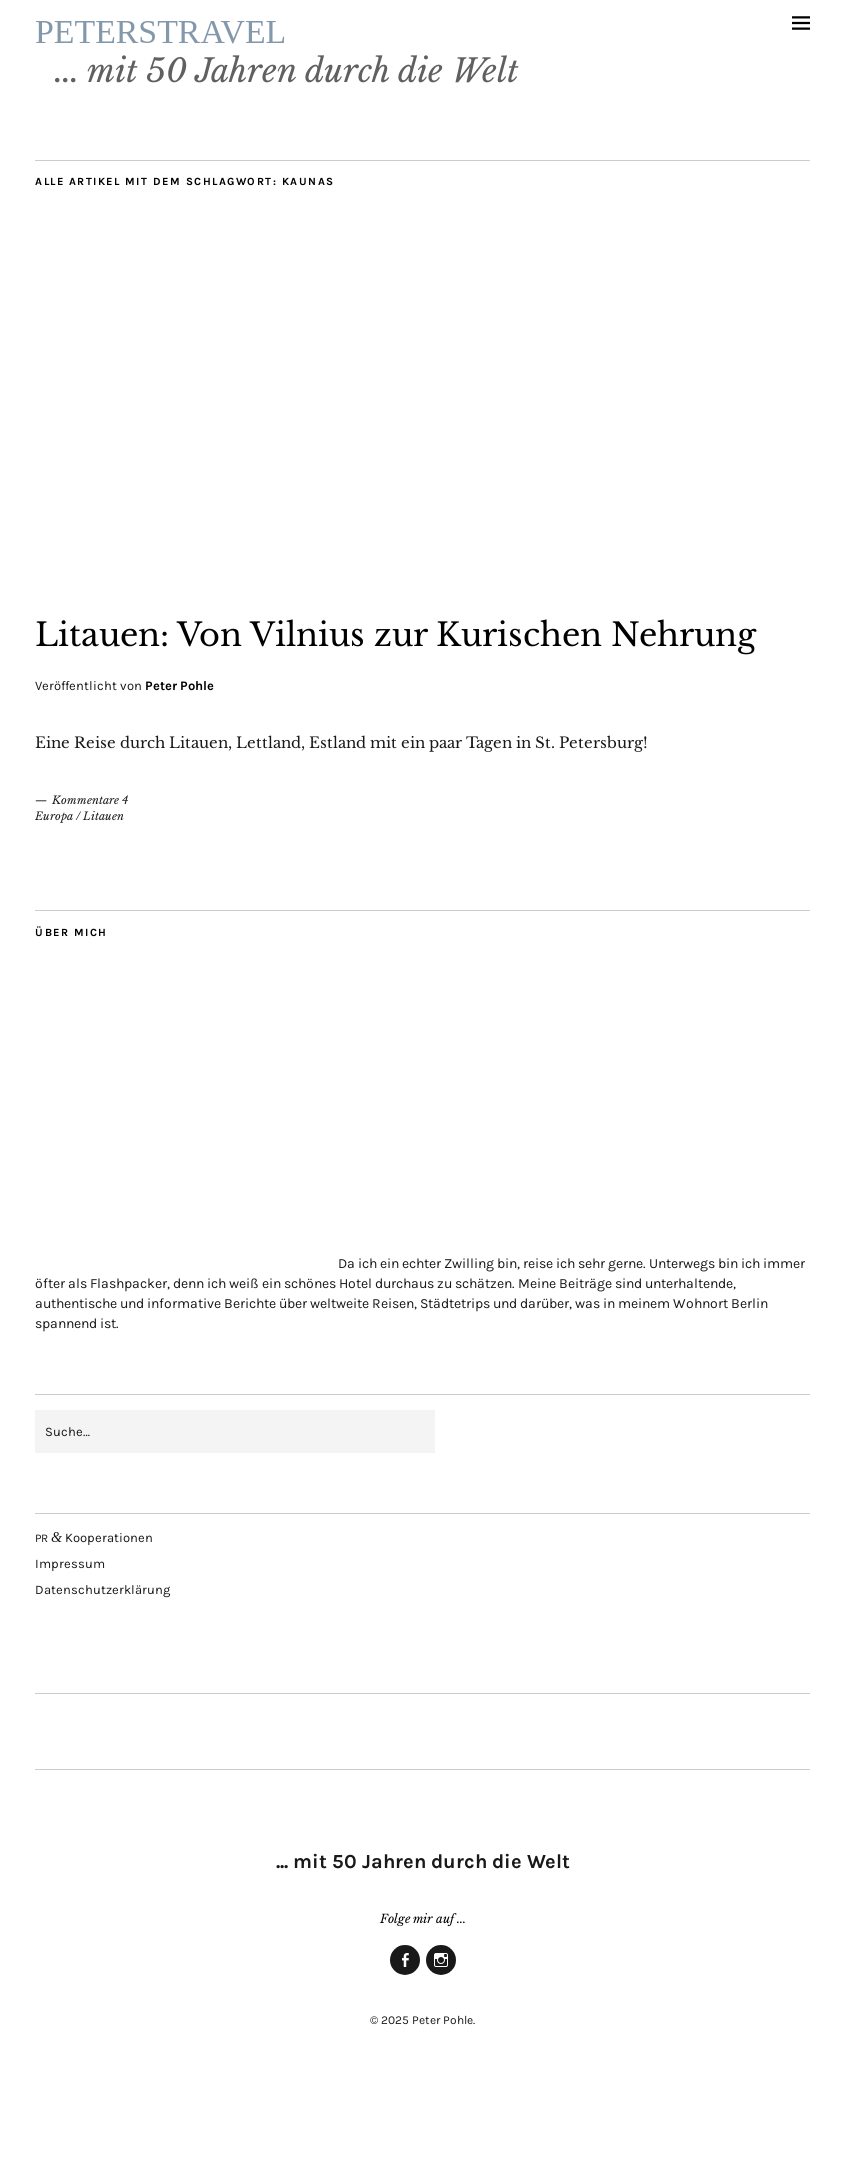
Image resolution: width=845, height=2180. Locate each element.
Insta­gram (441, 2065)
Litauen (103, 907)
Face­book (405, 2065)
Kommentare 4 (90, 891)
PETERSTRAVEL (286, 52)
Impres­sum (70, 1654)
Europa (54, 907)
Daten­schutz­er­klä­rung (102, 1680)
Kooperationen (94, 1628)
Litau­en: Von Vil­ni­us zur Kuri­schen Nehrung (408, 696)
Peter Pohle (179, 776)
